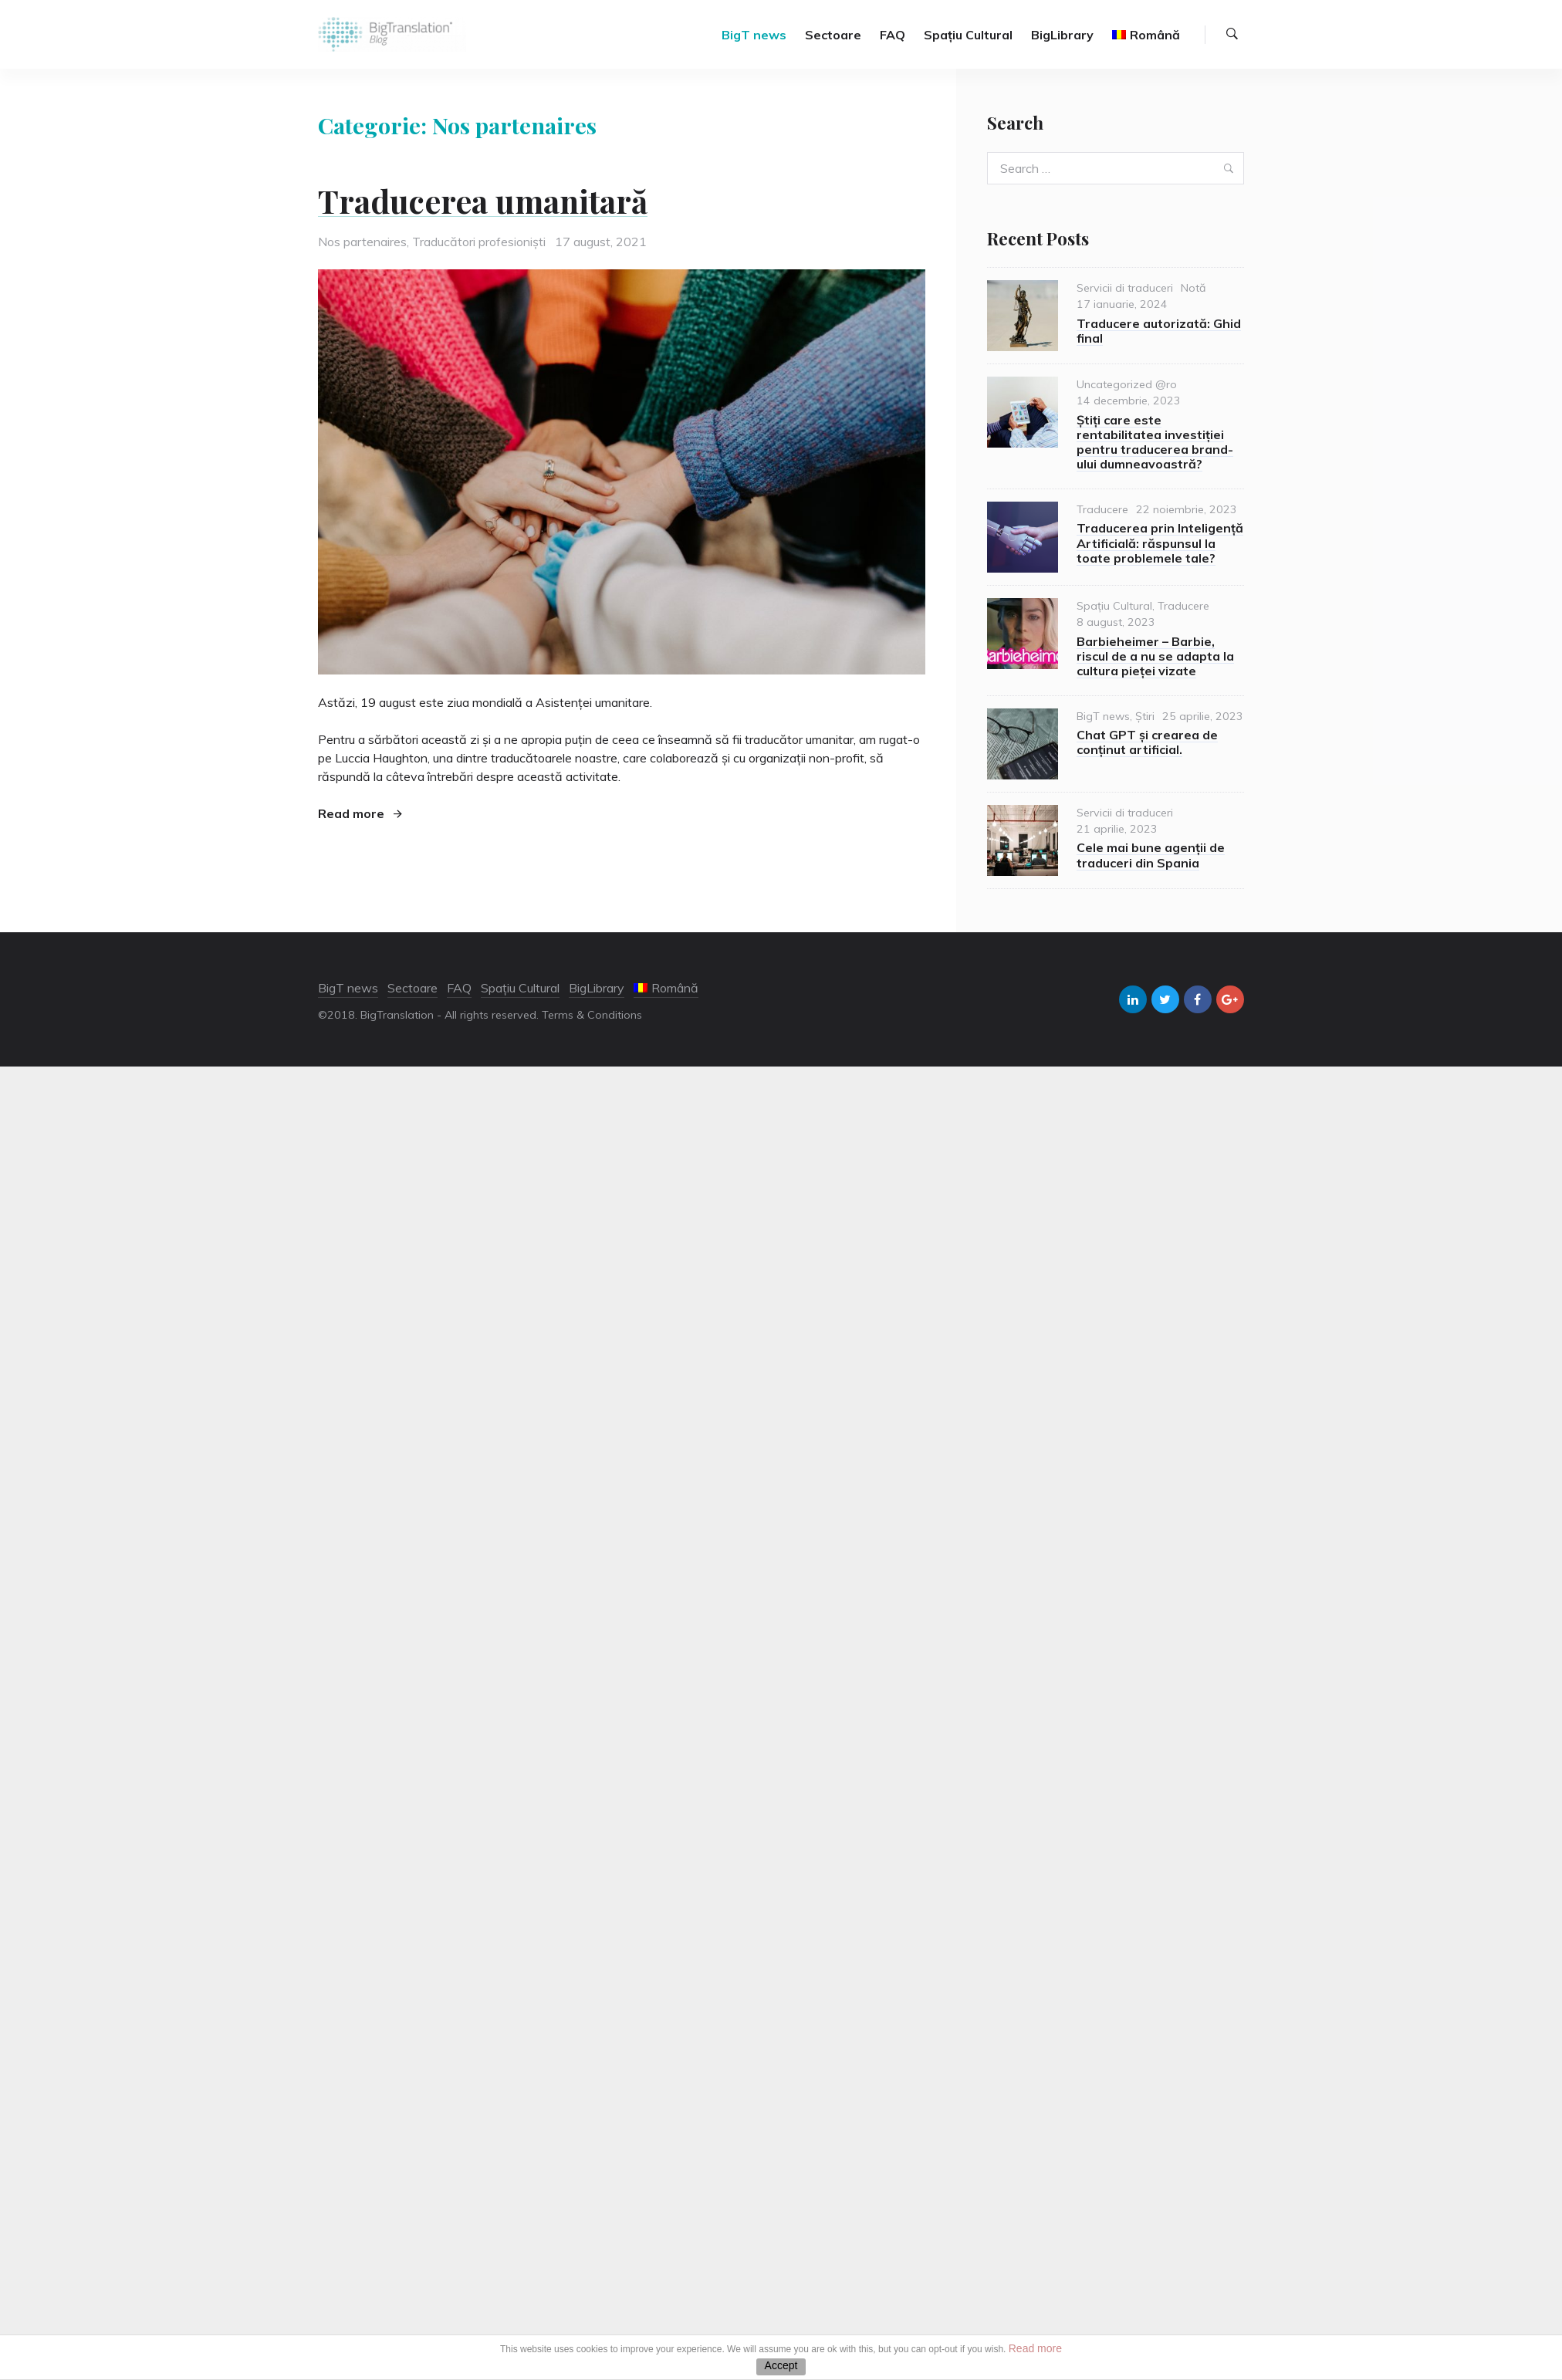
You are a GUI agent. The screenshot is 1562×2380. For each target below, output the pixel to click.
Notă (1193, 288)
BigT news (754, 34)
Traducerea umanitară (482, 200)
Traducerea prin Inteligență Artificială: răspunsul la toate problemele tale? (1160, 542)
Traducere (1102, 509)
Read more (360, 813)
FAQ (892, 34)
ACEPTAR (781, 2366)
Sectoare (833, 34)
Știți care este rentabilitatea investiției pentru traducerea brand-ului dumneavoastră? (1155, 442)
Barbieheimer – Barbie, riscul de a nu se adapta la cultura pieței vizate (1155, 656)
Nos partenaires (362, 241)
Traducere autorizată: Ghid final (1159, 331)
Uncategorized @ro (1127, 384)
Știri (1145, 716)
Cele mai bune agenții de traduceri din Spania (1151, 855)
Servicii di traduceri (1125, 288)
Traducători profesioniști (479, 241)
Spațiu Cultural (968, 34)
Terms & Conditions (592, 1015)
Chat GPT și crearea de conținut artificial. (1147, 742)
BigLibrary (1062, 34)
